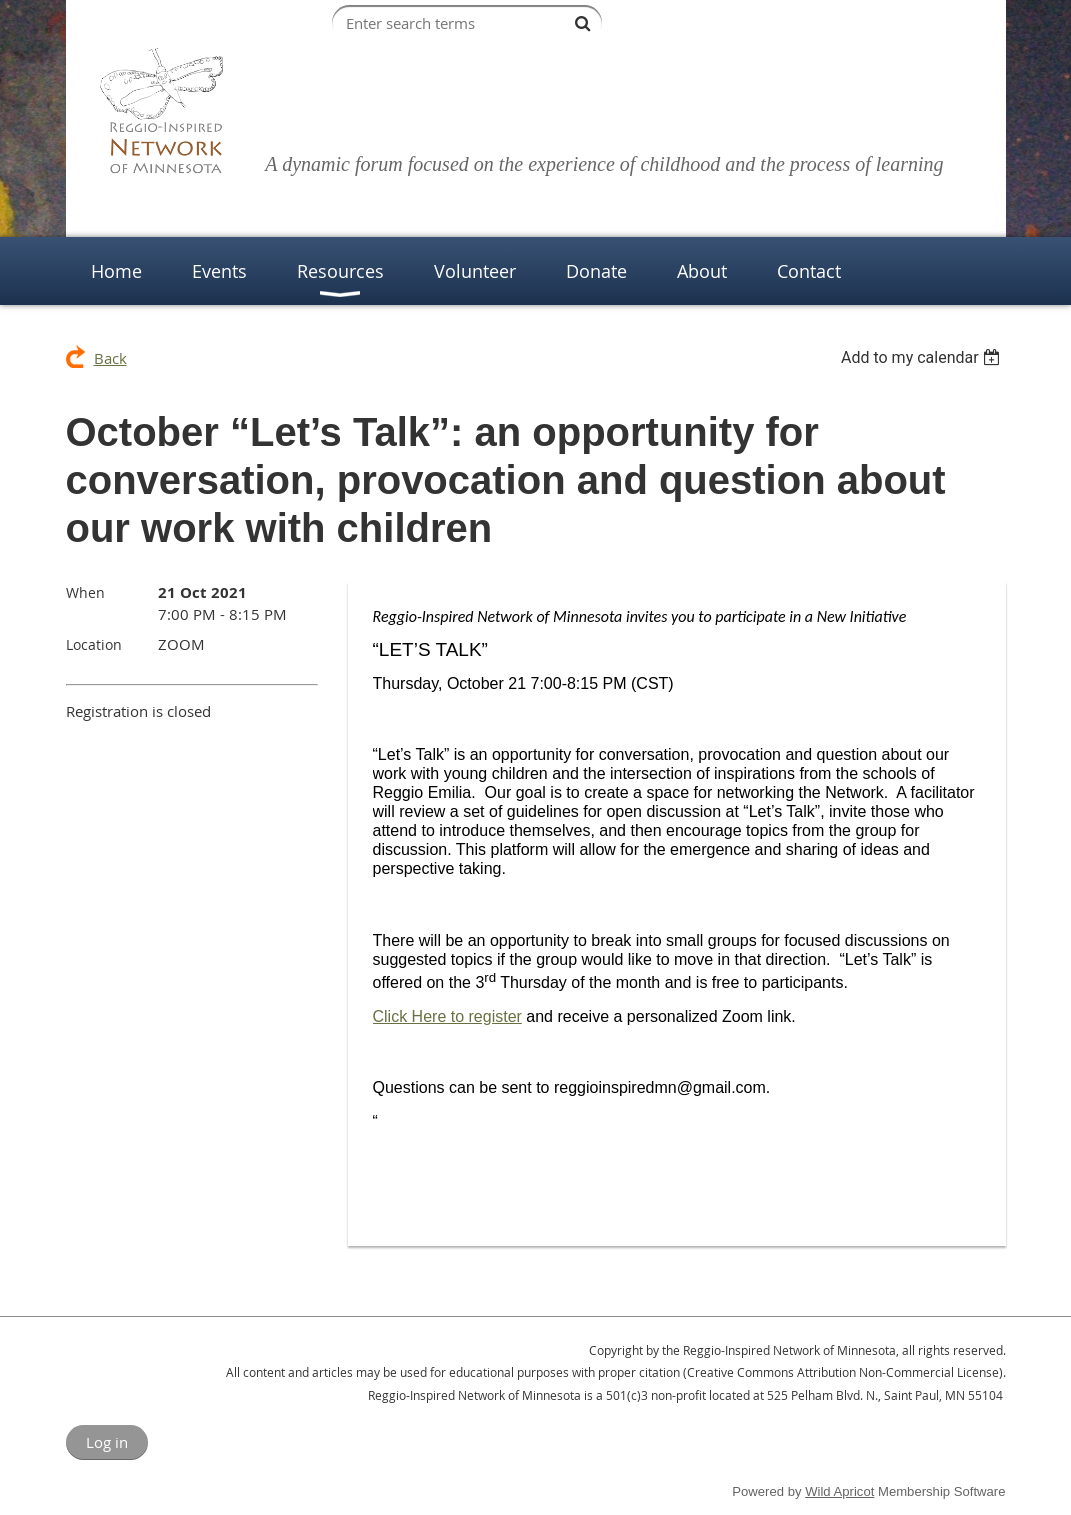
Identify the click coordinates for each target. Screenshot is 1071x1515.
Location (94, 644)
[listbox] (923, 357)
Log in (107, 1442)
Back (110, 358)
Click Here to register (447, 1016)
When (85, 592)
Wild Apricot (839, 1491)
